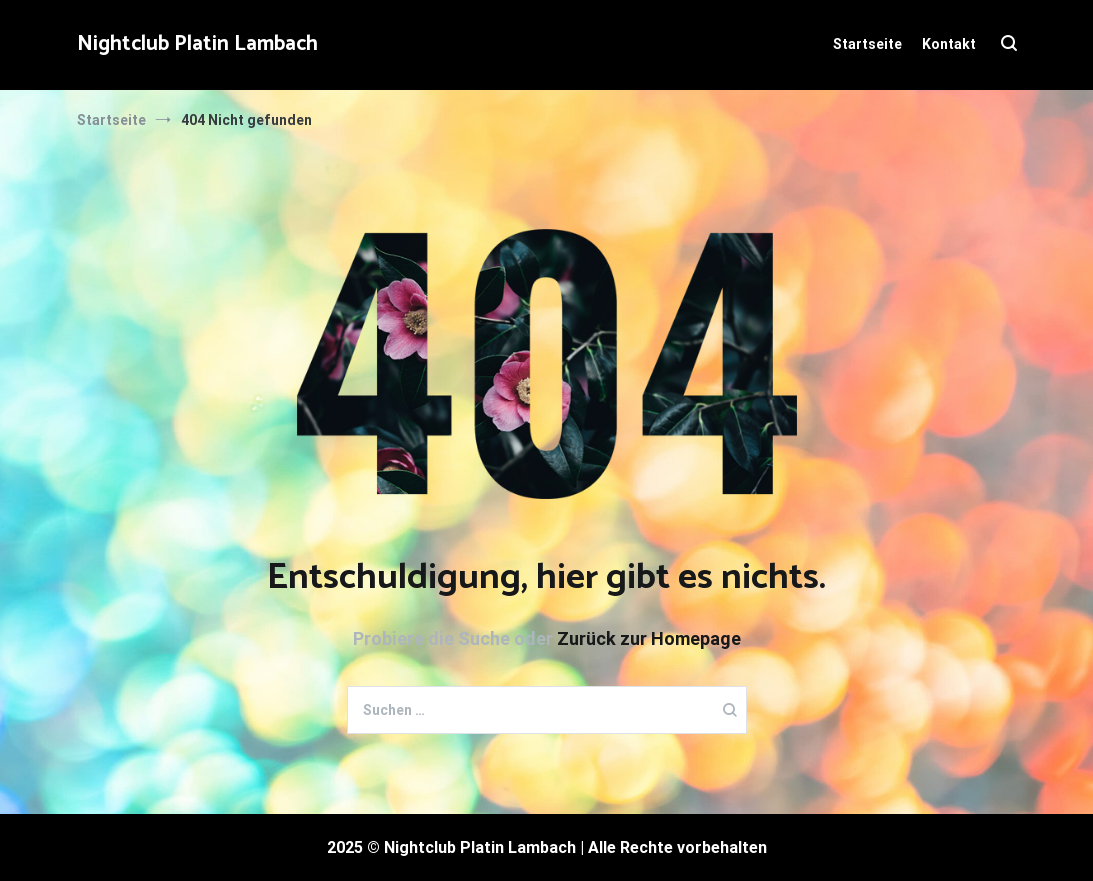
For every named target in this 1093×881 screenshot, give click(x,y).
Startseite (867, 44)
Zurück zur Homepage (649, 638)
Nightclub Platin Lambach (197, 44)
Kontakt (949, 44)
